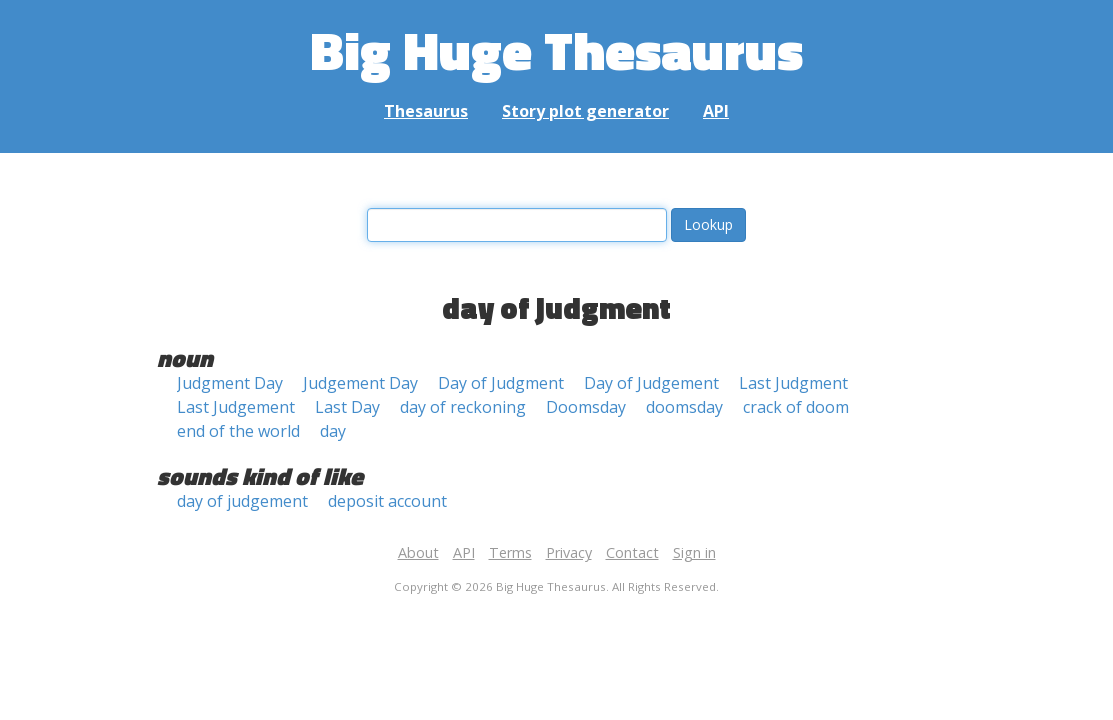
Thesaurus (426, 111)
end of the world (238, 431)
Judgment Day (230, 383)
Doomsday (586, 407)
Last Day (347, 407)
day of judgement (242, 501)
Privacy (569, 552)
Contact (632, 552)
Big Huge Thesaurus (556, 49)
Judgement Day (360, 383)
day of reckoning (463, 407)
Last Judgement (236, 407)
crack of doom (796, 407)
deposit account (387, 501)
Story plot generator (585, 111)
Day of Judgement (651, 383)
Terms (510, 552)
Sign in (694, 552)
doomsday (684, 407)
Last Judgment (793, 383)
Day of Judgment (501, 383)
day (333, 431)
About (418, 552)
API (716, 111)
